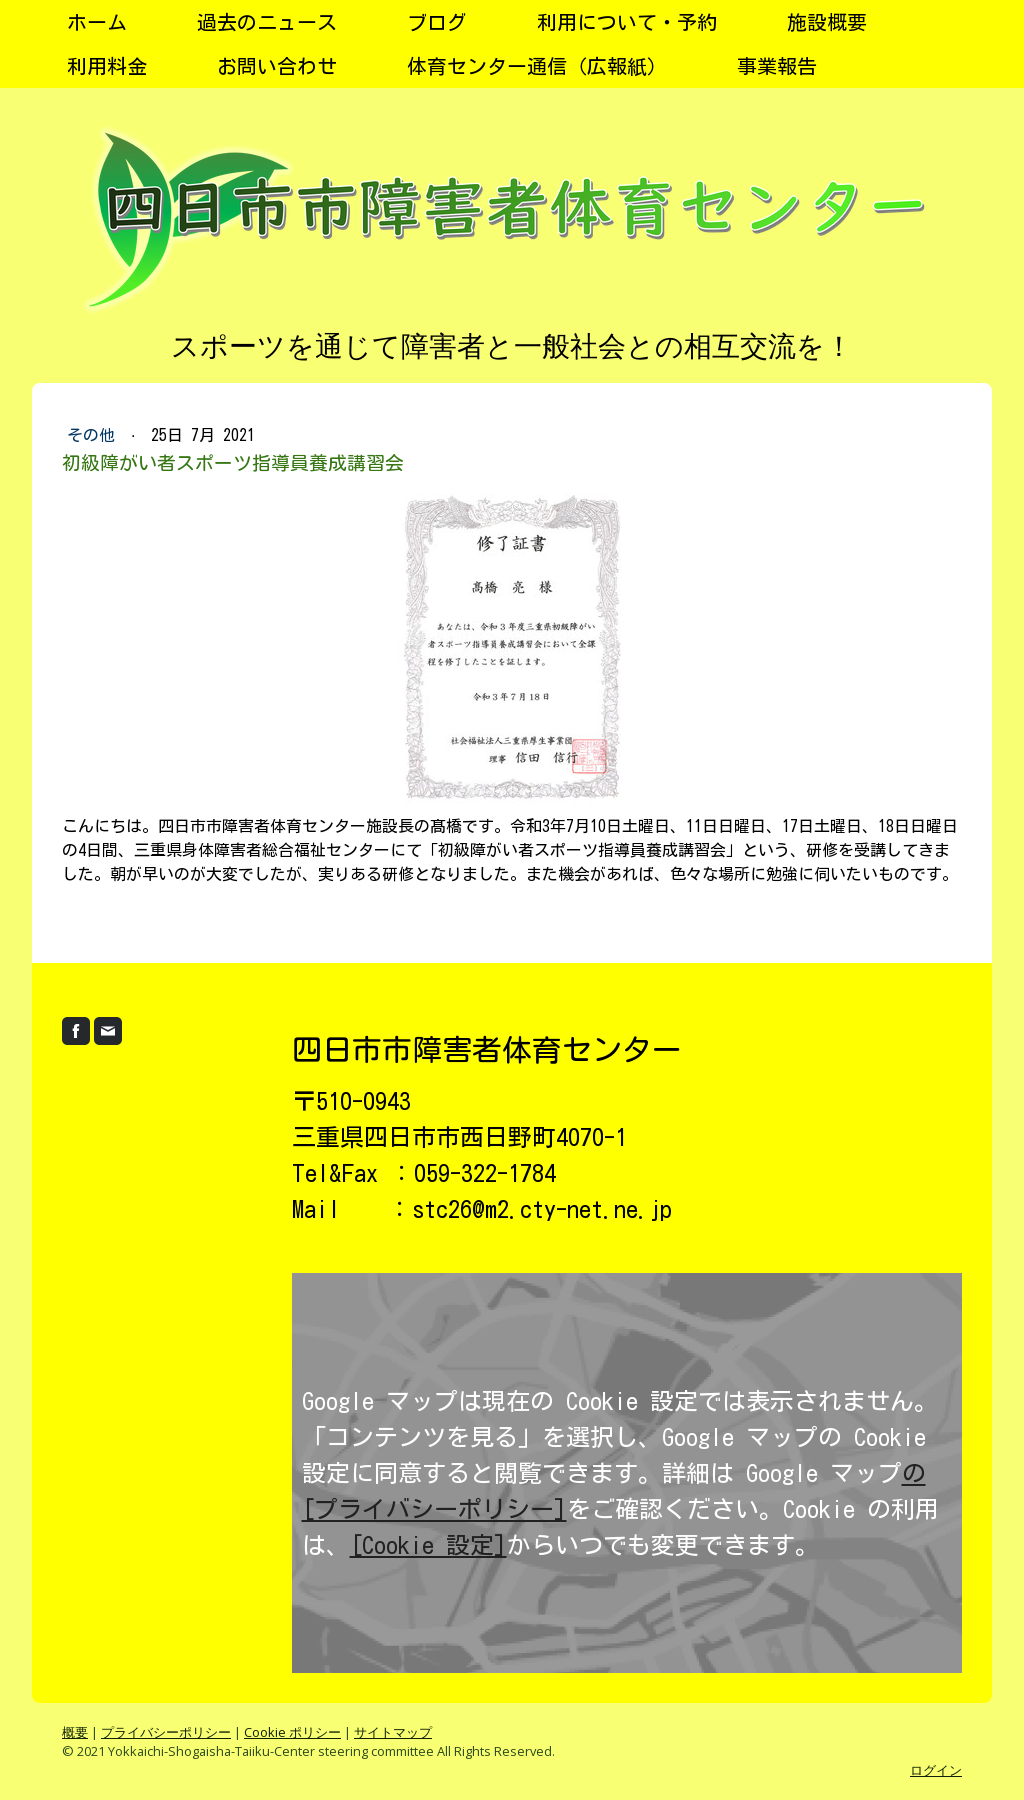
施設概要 (827, 22)
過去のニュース (267, 22)
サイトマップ (393, 1732)
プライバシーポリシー (166, 1732)
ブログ (437, 22)
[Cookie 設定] (428, 1545)
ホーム (97, 22)
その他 (95, 435)
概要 (75, 1732)
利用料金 (107, 66)
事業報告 (777, 66)
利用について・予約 (627, 22)
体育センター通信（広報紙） (537, 66)
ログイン (936, 1770)
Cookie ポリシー (292, 1732)
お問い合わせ (277, 66)
